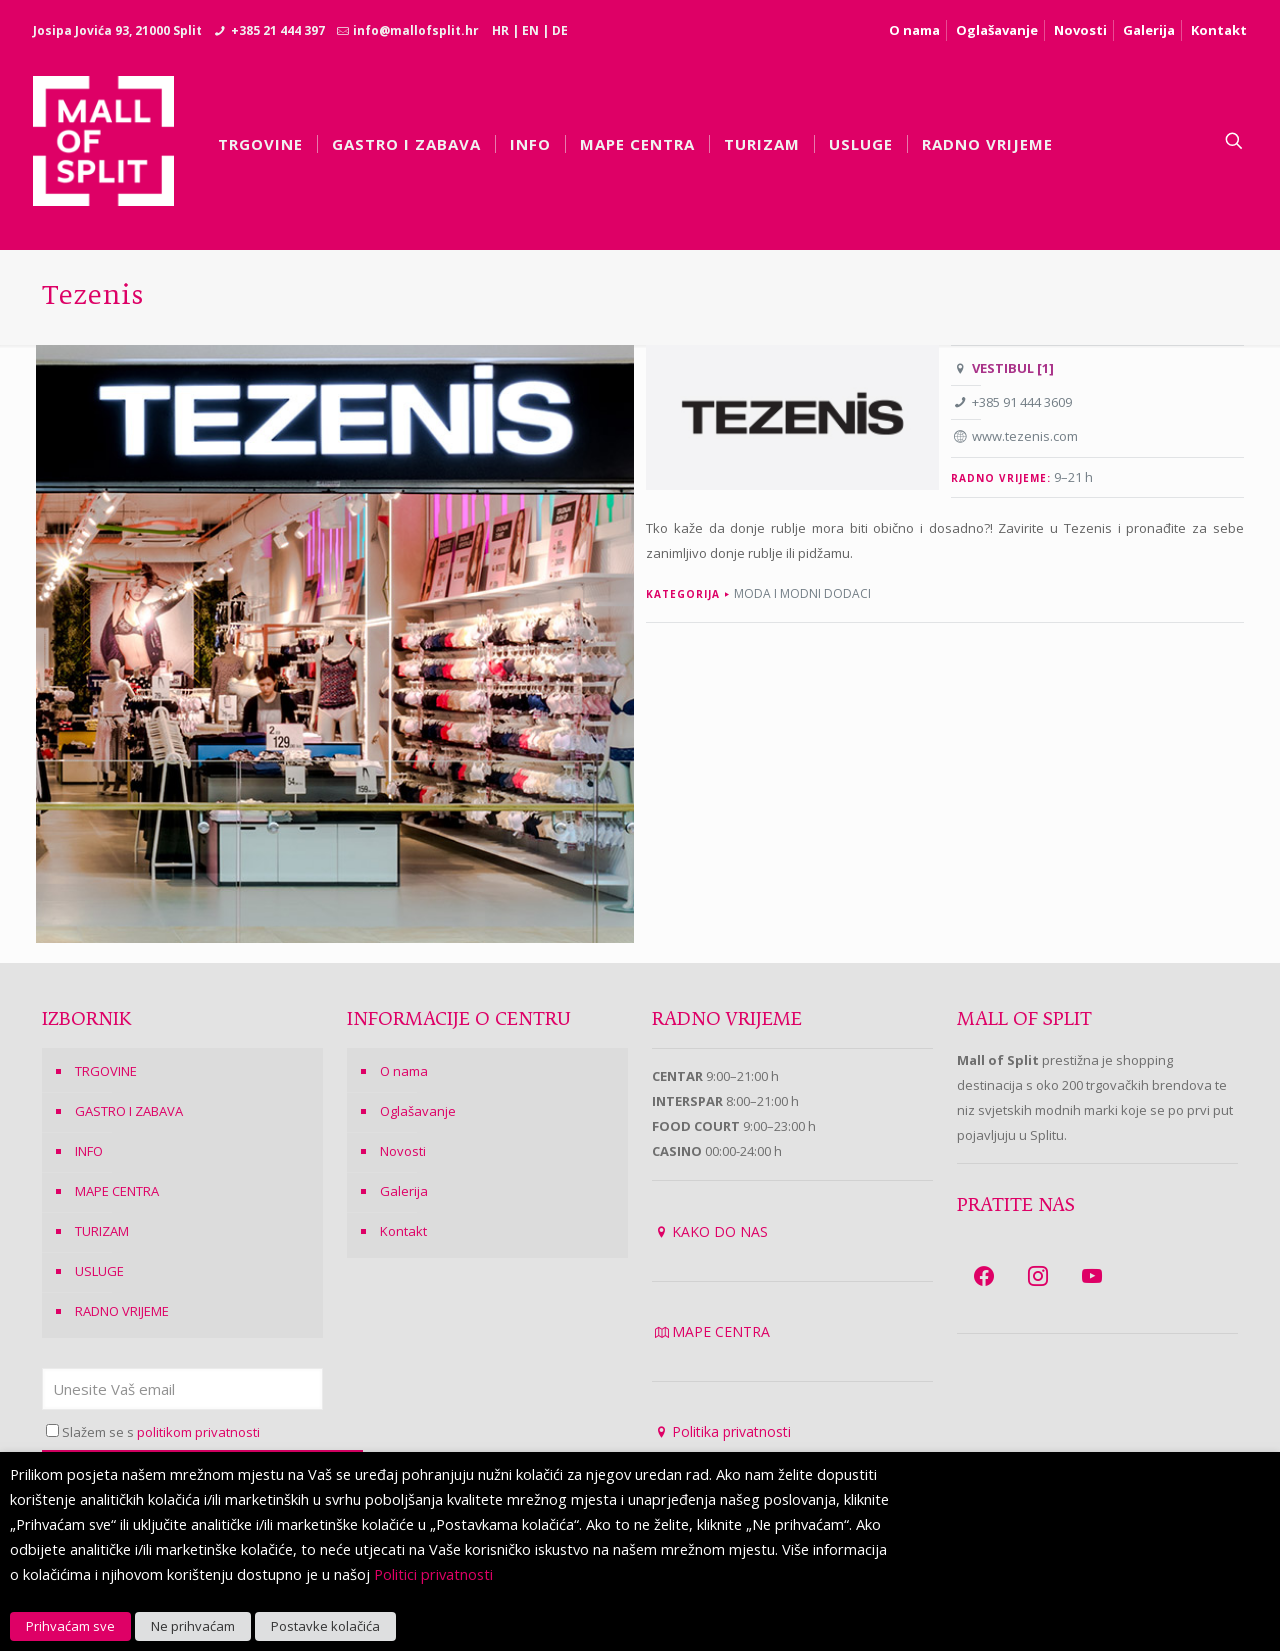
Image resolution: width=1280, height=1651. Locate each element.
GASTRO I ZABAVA (129, 1111)
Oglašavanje (997, 30)
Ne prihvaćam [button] (193, 1626)
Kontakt (1219, 30)
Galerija (1149, 30)
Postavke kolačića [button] (325, 1626)
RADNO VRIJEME (122, 1311)
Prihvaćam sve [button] (70, 1626)
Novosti (1080, 30)
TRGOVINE (106, 1071)
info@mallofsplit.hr (416, 30)
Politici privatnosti (433, 1574)
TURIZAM (102, 1231)
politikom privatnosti (198, 1432)
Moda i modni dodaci (802, 593)
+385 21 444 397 (278, 30)
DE (560, 30)
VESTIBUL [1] (1013, 368)
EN (530, 30)
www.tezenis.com (1025, 436)
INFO (89, 1151)
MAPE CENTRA (117, 1191)
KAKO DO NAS (720, 1231)
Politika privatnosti (731, 1431)
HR (500, 30)
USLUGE (99, 1271)
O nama (914, 30)
